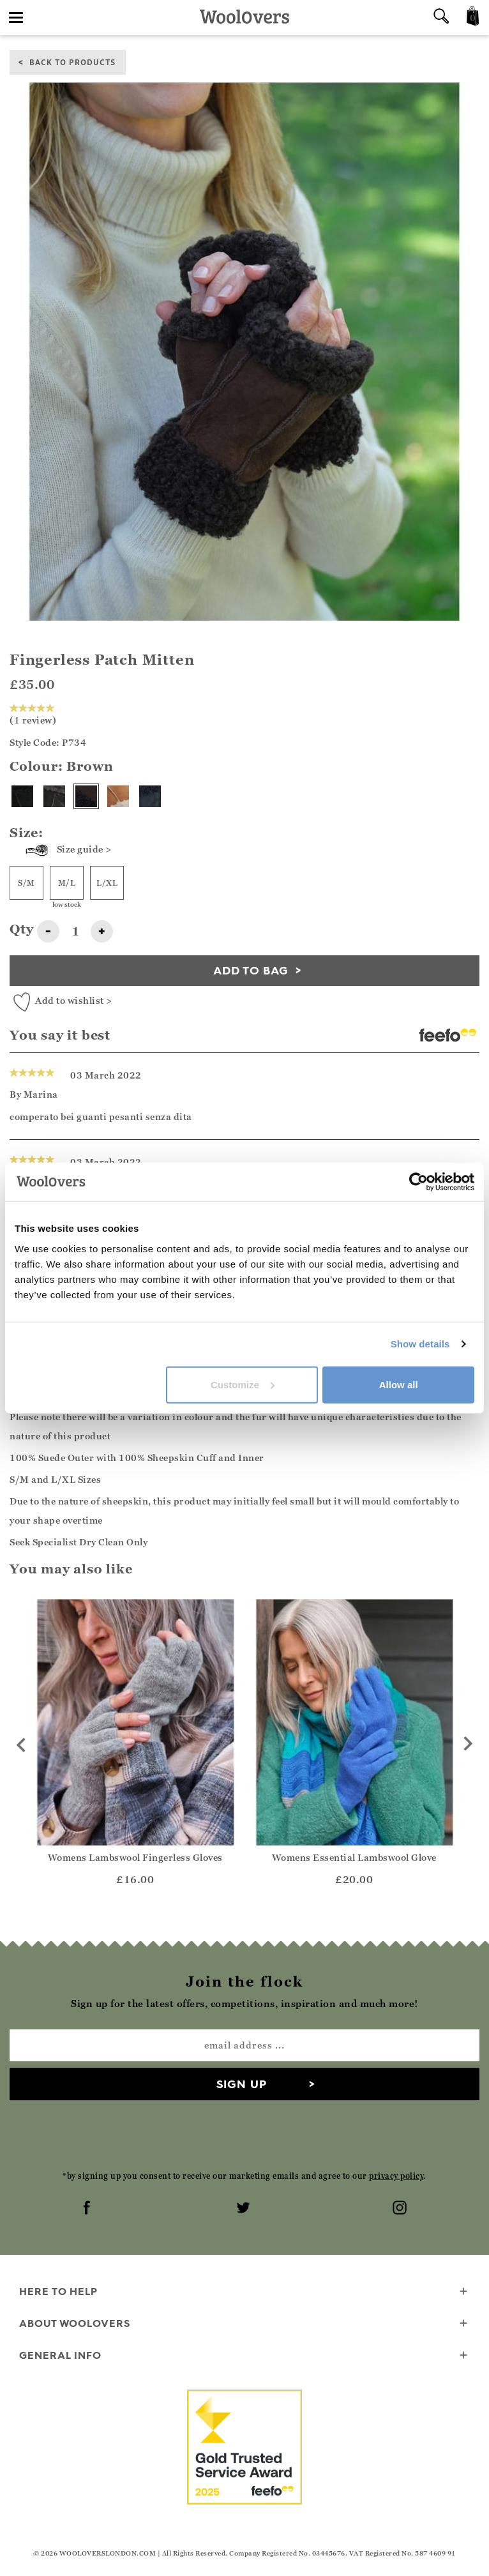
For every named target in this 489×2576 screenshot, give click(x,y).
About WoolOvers (244, 2324)
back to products (72, 61)
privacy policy (396, 2176)
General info (244, 2356)
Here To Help (244, 2292)
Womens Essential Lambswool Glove (354, 1857)
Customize (243, 1384)
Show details (420, 1343)
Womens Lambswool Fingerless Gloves (135, 1857)
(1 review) (33, 714)
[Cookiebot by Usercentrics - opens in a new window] (418, 1182)
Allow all (398, 1384)
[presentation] (244, 2135)
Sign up (241, 2084)
